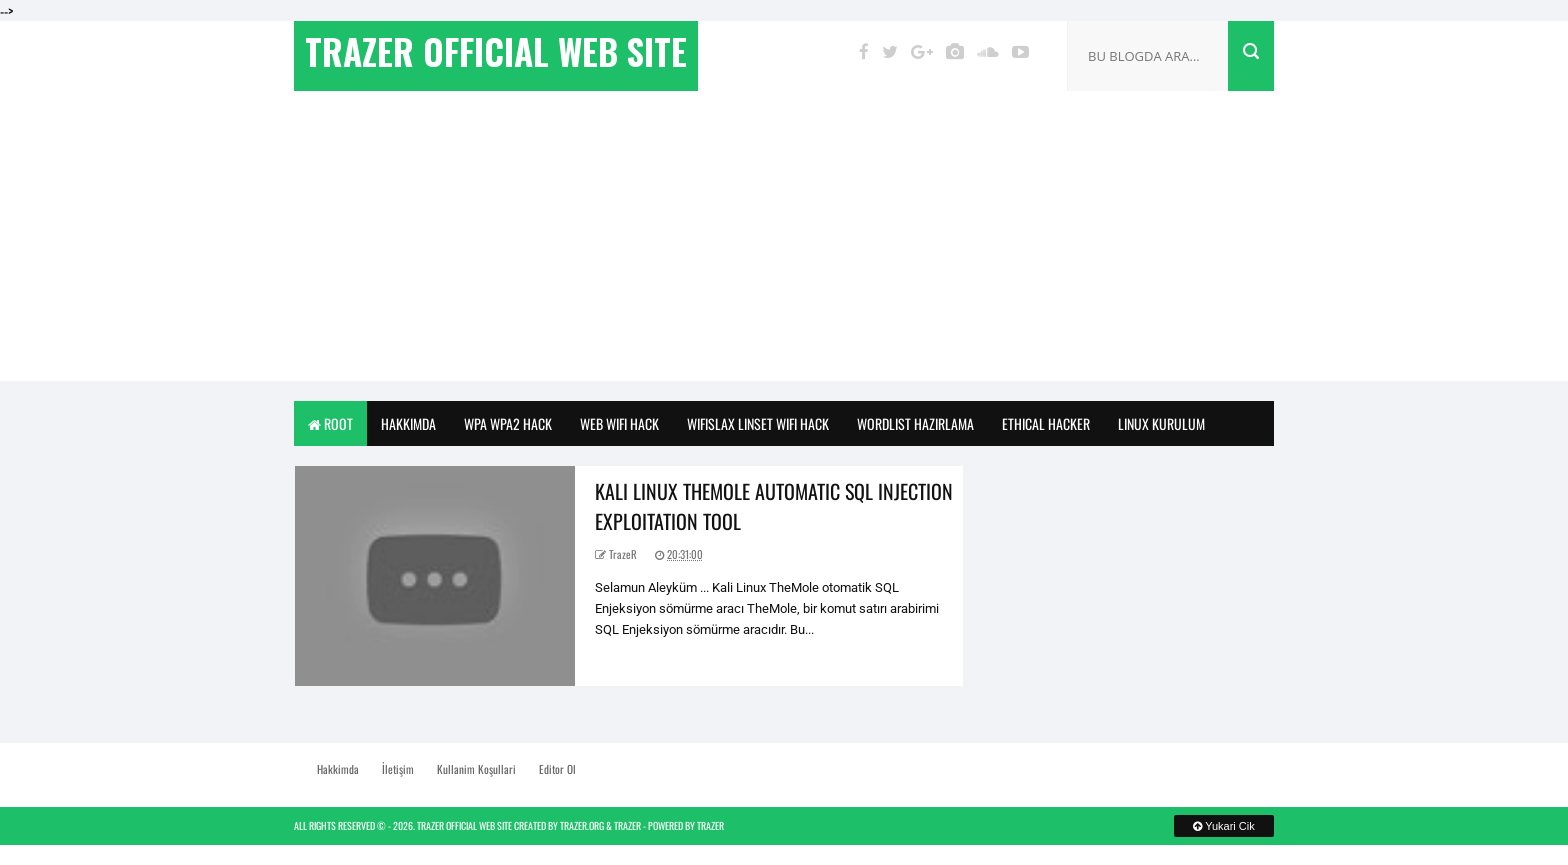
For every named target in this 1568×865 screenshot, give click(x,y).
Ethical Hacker (1046, 423)
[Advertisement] (784, 241)
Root (330, 423)
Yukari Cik (1223, 826)
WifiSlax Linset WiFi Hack (758, 423)
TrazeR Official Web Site (464, 825)
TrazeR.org (582, 825)
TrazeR (627, 825)
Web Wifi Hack (619, 423)
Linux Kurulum (1161, 423)
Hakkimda (408, 423)
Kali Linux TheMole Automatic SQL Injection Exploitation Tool (774, 506)
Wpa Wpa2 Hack (508, 423)
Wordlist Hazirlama (915, 423)
